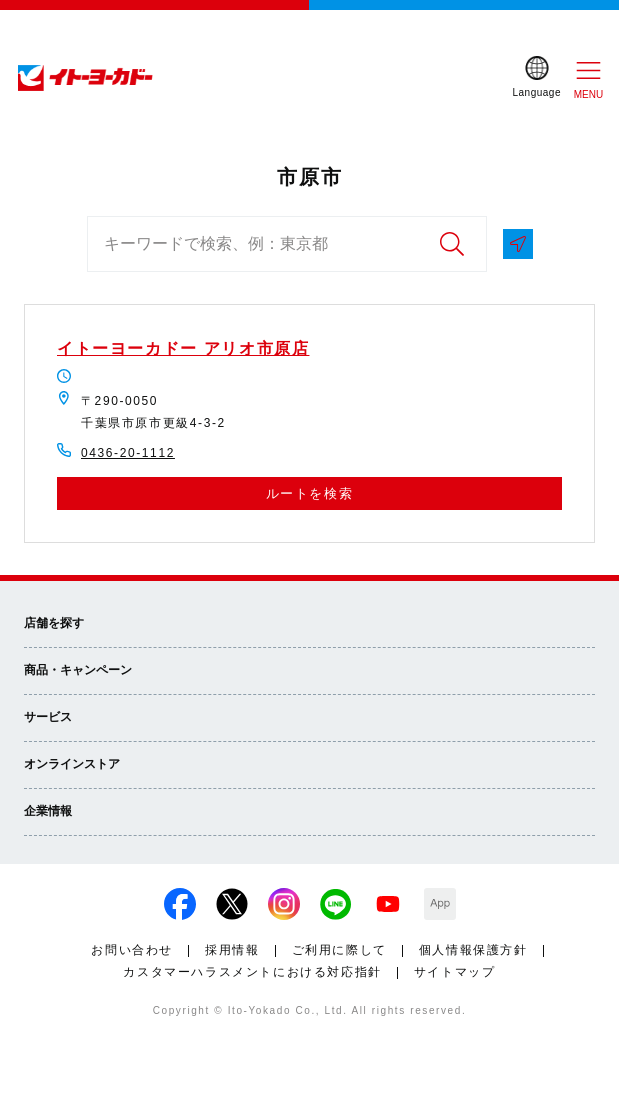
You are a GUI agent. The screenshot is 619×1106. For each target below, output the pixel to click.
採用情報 (232, 950)
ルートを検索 (310, 493)
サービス (48, 717)
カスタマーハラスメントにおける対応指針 (252, 972)
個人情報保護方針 (473, 950)
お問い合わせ (132, 950)
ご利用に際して (339, 950)
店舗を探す (54, 623)
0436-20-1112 (128, 453)
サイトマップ (455, 972)
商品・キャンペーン (78, 670)
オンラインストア (72, 764)
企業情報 (48, 811)
